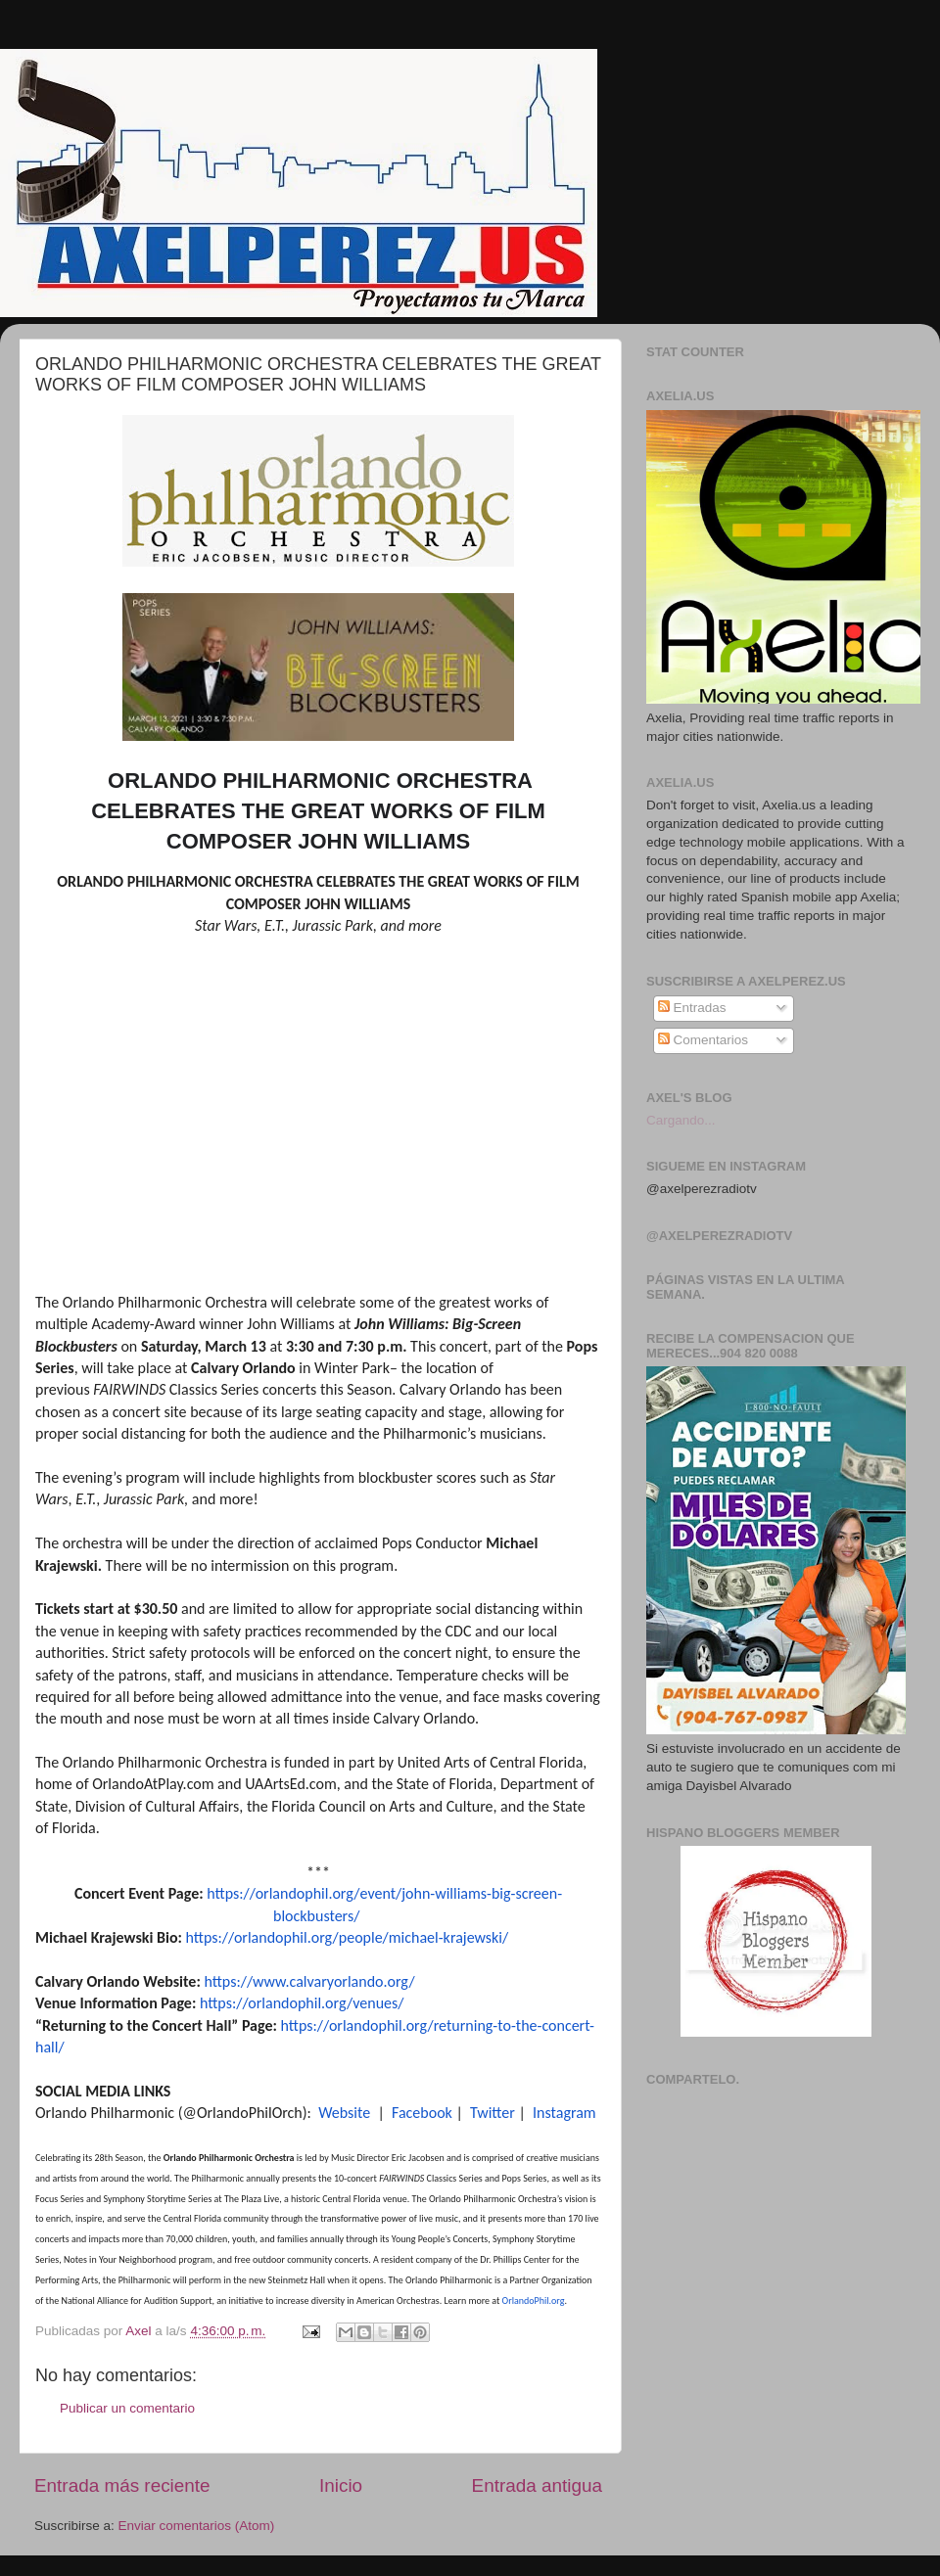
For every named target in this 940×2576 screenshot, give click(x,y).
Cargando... (681, 1120)
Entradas (692, 1007)
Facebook (422, 2112)
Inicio (340, 2485)
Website (344, 2112)
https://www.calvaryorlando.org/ (309, 1981)
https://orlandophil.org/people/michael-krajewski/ (347, 1937)
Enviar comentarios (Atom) (196, 2525)
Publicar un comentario (127, 2408)
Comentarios (703, 1040)
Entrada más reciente (122, 2485)
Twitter (492, 2112)
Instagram (564, 2112)
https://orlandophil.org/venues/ (301, 2003)
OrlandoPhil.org (533, 2300)
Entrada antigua (537, 2485)
